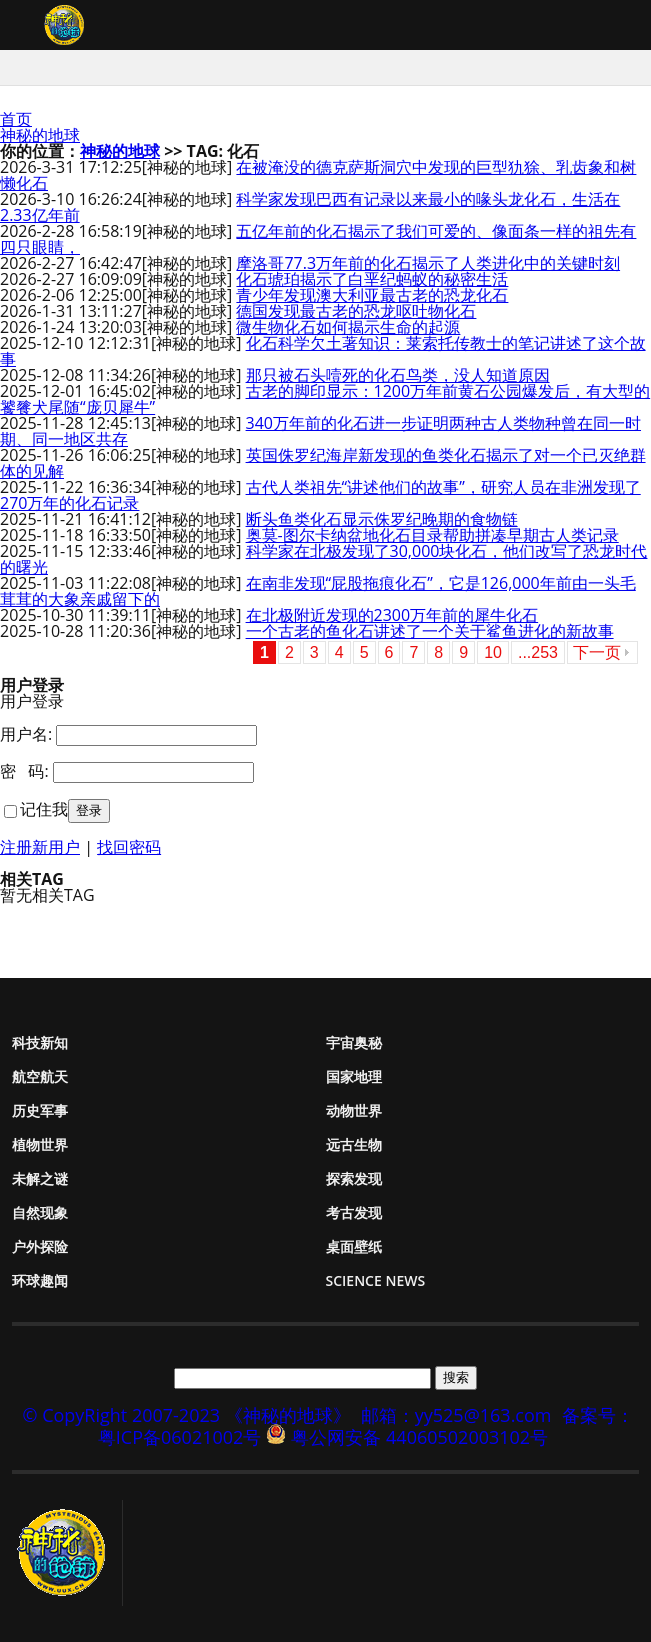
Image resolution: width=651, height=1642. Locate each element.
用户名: (26, 734)
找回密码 (129, 847)
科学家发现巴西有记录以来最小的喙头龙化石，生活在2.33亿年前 (310, 207)
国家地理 (354, 1076)
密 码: (24, 771)
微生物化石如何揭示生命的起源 (348, 327)
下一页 (597, 652)
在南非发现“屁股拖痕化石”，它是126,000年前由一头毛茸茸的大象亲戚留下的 (318, 591)
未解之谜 (40, 1178)
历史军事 (40, 1110)
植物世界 (40, 1144)
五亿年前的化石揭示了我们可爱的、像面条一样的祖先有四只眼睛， (318, 239)
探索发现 (354, 1178)
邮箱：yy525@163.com (456, 1415)
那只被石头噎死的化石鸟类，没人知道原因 (398, 375)
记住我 (44, 809)
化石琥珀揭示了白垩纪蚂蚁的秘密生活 (372, 279)
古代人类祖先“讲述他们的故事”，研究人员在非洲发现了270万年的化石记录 (320, 495)
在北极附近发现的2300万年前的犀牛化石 (392, 615)
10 (493, 652)
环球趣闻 (40, 1280)
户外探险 (40, 1246)
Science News (376, 1280)
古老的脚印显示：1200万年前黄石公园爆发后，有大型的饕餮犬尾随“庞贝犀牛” (325, 399)
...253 (538, 652)
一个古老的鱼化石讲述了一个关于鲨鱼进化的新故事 (430, 631)
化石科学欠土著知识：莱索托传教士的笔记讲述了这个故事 (323, 351)
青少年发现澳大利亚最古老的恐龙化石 (372, 295)
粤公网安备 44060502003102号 (419, 1437)
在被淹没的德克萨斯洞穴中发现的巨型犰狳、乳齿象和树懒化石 (318, 175)
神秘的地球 (40, 135)
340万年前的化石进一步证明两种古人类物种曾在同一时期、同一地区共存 (320, 431)
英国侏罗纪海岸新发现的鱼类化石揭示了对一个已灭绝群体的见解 (323, 463)
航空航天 (40, 1076)
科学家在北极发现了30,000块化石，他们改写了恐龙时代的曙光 (323, 559)
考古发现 (354, 1212)
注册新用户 (40, 847)
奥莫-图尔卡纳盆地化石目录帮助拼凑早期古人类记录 (432, 535)
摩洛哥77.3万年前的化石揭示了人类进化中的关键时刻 (428, 263)
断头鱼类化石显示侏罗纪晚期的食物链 (382, 519)
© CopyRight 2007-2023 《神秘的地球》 (187, 1415)
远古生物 (354, 1144)
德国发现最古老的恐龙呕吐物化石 (356, 311)
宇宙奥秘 (354, 1042)
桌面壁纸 (354, 1246)
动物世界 (354, 1110)
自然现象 (40, 1212)
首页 (16, 119)
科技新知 (40, 1042)
